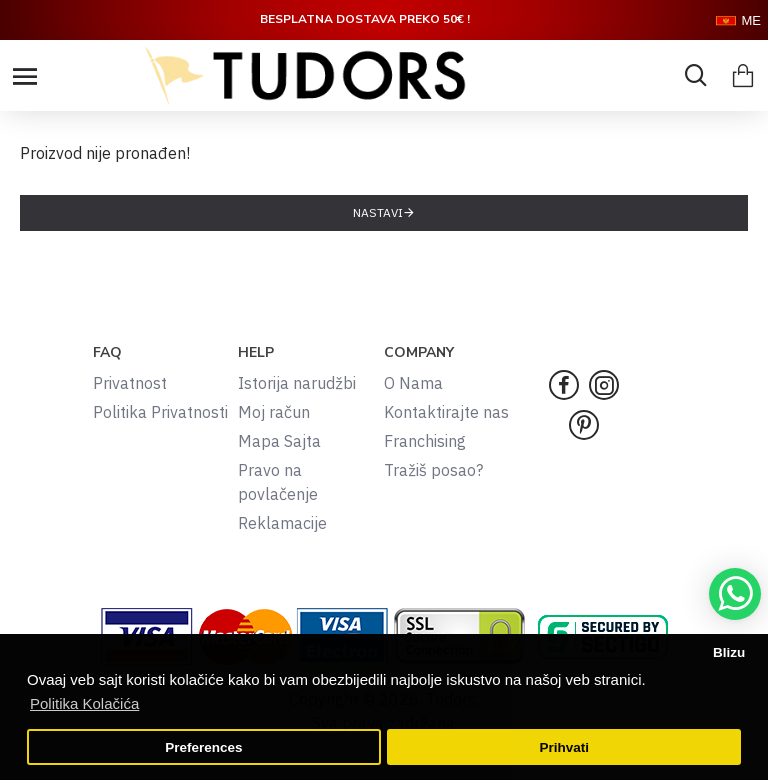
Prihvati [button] (564, 747)
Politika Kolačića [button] (84, 703)
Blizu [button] (729, 652)
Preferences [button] (203, 747)
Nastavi (378, 212)
